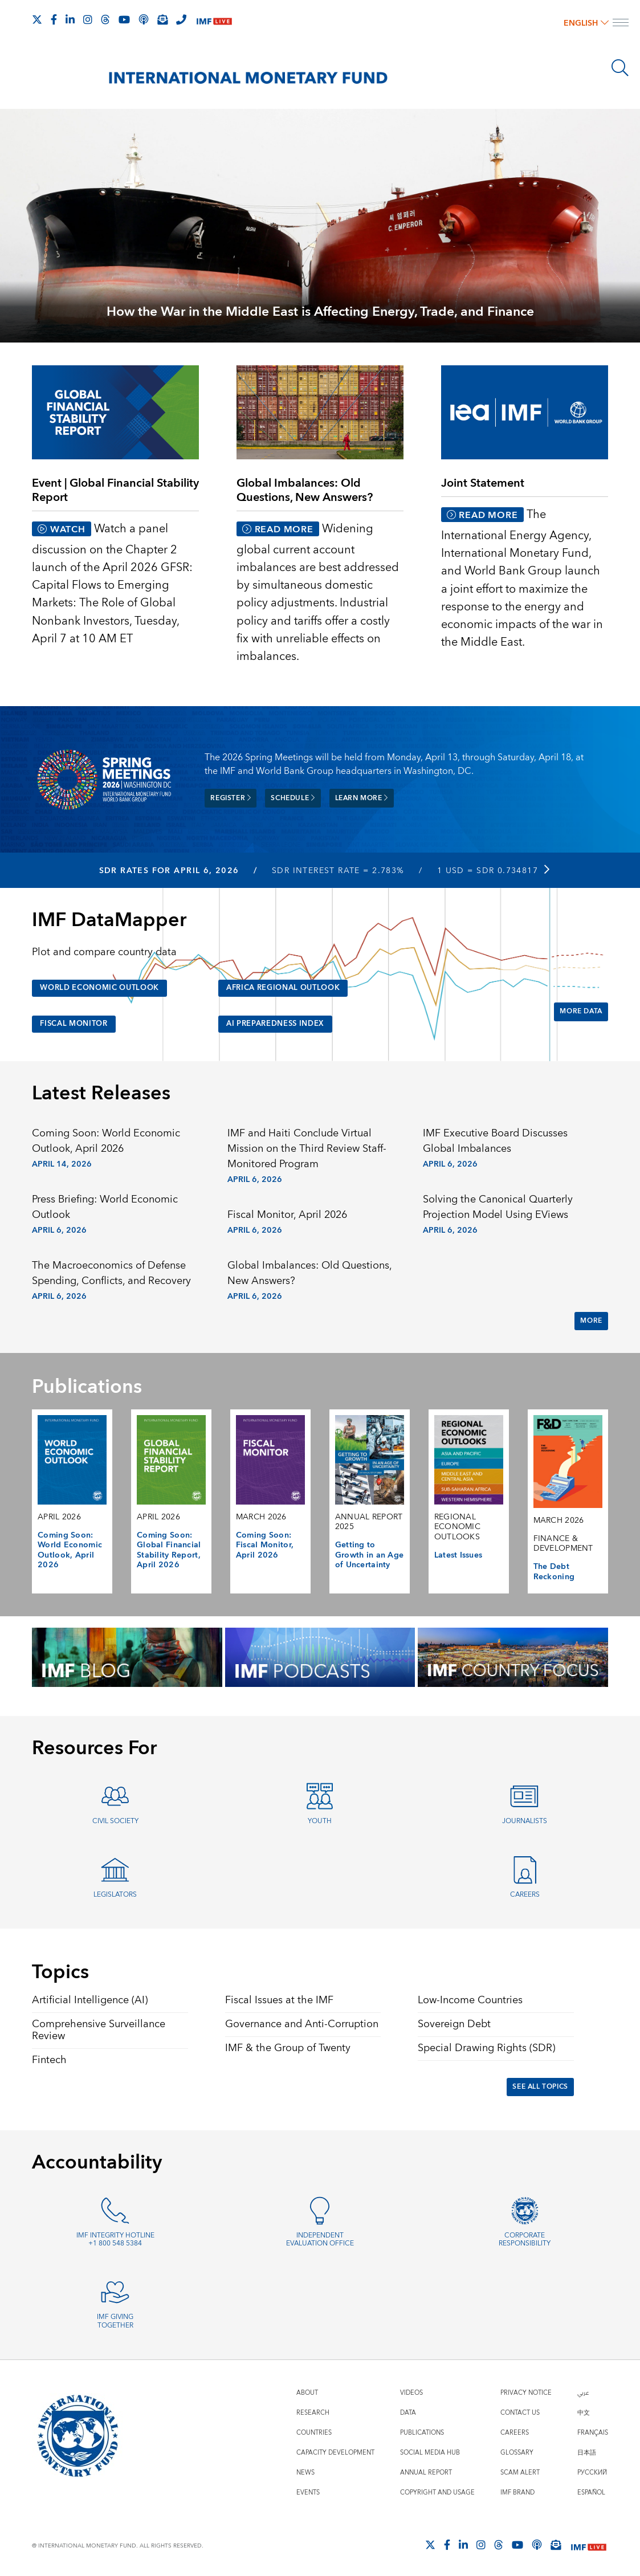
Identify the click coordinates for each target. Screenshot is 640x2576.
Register (230, 798)
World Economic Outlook (105, 986)
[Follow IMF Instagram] (87, 19)
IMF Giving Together (115, 2319)
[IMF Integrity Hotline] (181, 19)
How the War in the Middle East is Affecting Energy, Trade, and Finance (320, 311)
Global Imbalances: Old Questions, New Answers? (309, 1271)
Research (312, 2411)
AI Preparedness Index (280, 1022)
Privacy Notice (526, 2391)
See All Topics (540, 2085)
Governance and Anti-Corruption (301, 2022)
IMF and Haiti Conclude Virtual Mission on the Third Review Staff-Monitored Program (306, 1147)
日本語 (586, 2451)
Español (591, 2491)
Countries (314, 2431)
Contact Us (520, 2411)
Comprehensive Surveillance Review (98, 2028)
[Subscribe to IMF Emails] (162, 19)
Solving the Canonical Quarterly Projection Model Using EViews (498, 1205)
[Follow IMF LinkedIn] (70, 19)
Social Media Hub (430, 2451)
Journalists (524, 1819)
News (305, 2471)
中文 (583, 2411)
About (307, 2391)
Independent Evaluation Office (320, 2238)
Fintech (49, 2058)
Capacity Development (335, 2451)
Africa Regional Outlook (288, 986)
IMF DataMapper (109, 919)
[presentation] (320, 238)
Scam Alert (520, 2471)
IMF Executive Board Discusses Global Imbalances (495, 1139)
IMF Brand (517, 2491)
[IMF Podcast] (143, 19)
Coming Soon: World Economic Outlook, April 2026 (106, 1139)
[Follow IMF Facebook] (54, 19)
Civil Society (115, 1819)
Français (592, 2431)
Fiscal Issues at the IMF (279, 1998)
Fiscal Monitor (77, 1022)
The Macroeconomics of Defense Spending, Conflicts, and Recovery (111, 1271)
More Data (581, 1010)
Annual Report (426, 2471)
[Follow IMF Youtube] (124, 19)
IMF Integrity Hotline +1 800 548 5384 (115, 2238)
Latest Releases (101, 1092)
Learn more (361, 798)
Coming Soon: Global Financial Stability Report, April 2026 (169, 1549)
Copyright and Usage (437, 2491)
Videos (411, 2391)
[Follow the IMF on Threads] (105, 19)
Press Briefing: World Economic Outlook (105, 1205)
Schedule (293, 798)
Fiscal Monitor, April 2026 (287, 1213)
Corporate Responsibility (525, 2238)
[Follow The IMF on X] (37, 19)
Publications (422, 2431)
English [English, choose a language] (586, 23)
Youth (320, 1819)
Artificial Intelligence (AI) (90, 1998)
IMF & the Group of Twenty (287, 2046)
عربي (583, 2391)
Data (408, 2411)
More (591, 1319)
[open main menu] (621, 24)
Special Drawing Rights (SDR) (486, 2046)
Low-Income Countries (470, 1998)
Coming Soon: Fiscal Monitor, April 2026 (264, 1543)
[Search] (620, 67)
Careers (525, 1893)
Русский (592, 2471)
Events (308, 2491)
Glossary (516, 2451)
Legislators (115, 1893)
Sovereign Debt (454, 2022)
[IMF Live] (214, 20)
